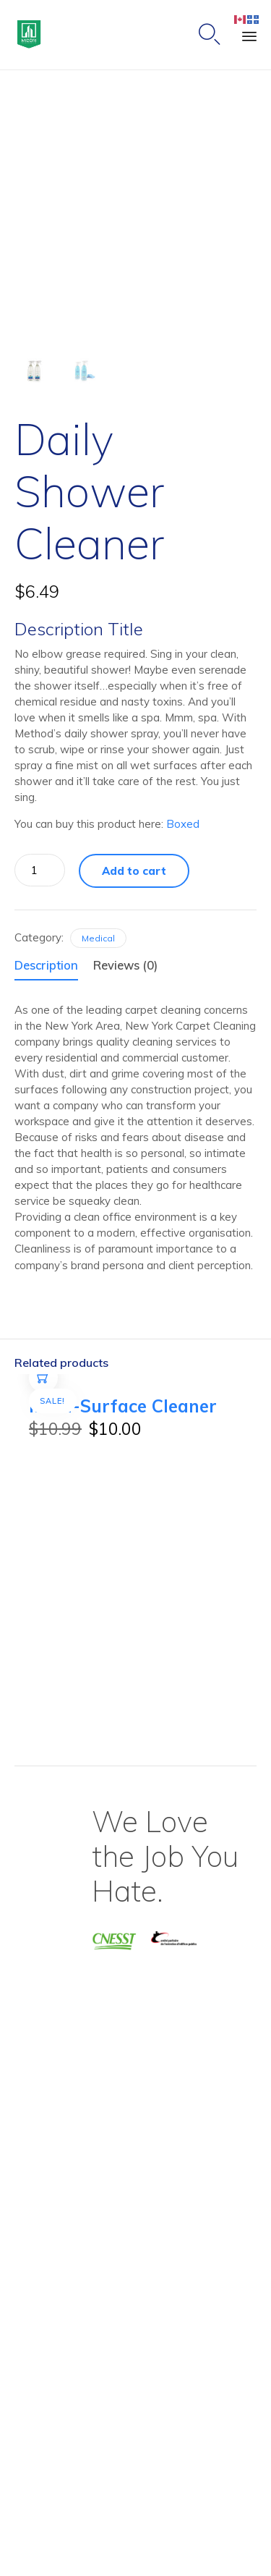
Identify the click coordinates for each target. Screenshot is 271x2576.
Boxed (182, 824)
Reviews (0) (125, 965)
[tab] (52, 966)
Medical (98, 938)
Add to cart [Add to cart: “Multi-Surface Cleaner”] (43, 1391)
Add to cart (134, 871)
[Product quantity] (39, 870)
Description (46, 965)
